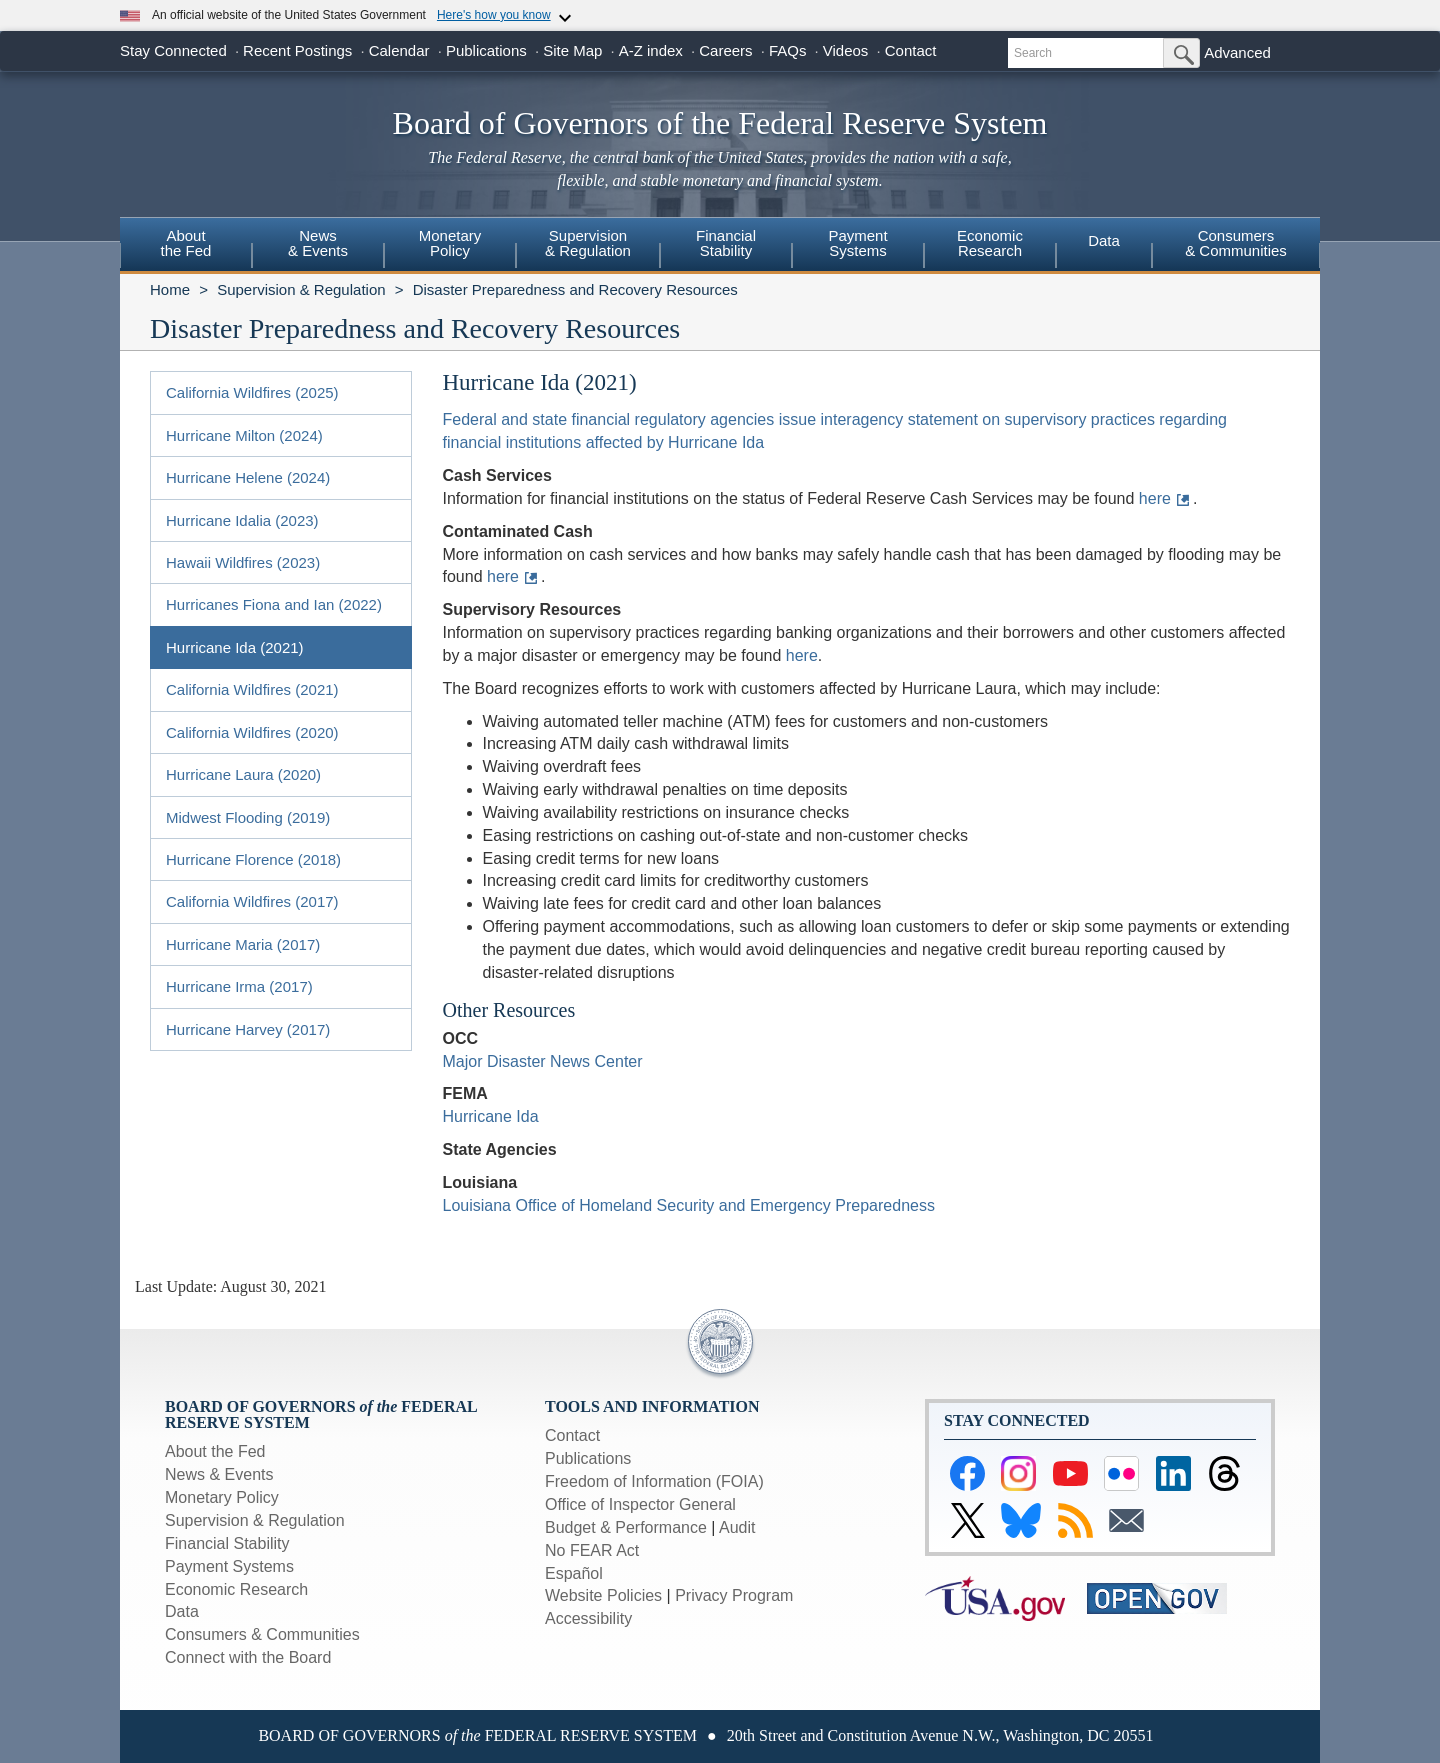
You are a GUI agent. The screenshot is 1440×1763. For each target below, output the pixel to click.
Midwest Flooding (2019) (248, 817)
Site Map (572, 50)
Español (574, 1573)
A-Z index (651, 50)
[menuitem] (186, 246)
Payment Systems (229, 1566)
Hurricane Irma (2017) (239, 986)
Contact (911, 50)
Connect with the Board (248, 1657)
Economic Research (236, 1589)
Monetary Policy (222, 1497)
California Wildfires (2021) (252, 689)
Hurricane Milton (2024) (244, 435)
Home (170, 289)
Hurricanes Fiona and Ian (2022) (274, 604)
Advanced (1237, 52)
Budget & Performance (626, 1527)
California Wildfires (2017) (252, 901)
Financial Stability (227, 1543)
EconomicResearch (990, 243)
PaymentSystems (857, 243)
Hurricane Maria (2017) (243, 944)
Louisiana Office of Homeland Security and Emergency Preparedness (689, 1205)
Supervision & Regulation (301, 289)
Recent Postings (297, 50)
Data (1104, 240)
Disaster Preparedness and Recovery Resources (575, 289)
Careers (725, 50)
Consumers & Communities (1236, 243)
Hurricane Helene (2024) (248, 477)
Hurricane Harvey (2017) (248, 1029)
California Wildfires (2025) (252, 392)
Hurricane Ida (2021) (235, 647)
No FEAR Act (592, 1550)
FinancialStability (726, 243)
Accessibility (588, 1618)
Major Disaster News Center (543, 1061)
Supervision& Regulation (588, 243)
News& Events (318, 243)
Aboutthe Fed (186, 243)
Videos (846, 50)
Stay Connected (173, 50)
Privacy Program (734, 1595)
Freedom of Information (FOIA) (654, 1481)
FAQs (788, 50)
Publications (486, 50)
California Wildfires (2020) (252, 732)
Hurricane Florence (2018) (253, 859)
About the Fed (215, 1451)
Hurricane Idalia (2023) (242, 520)
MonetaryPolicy (450, 243)
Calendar (399, 50)
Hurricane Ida (491, 1116)
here (1155, 498)
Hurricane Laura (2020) (243, 774)
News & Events (219, 1474)
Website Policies (603, 1595)
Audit (737, 1527)
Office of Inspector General (640, 1504)
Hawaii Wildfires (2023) (243, 562)
